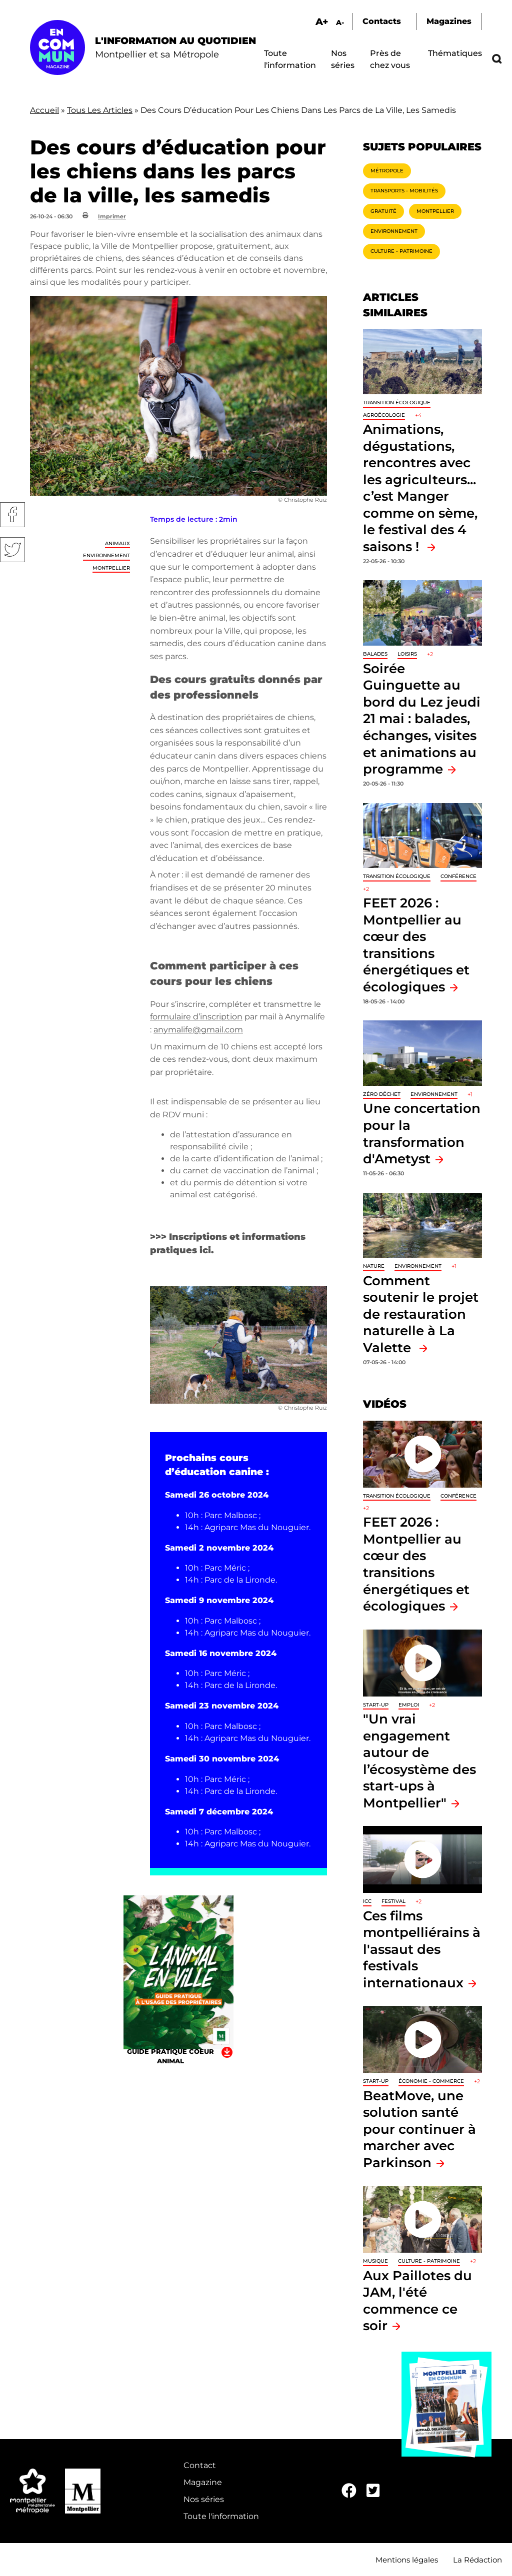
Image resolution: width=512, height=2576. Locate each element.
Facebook (12, 514)
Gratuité (383, 211)
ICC (367, 1901)
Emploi (408, 1705)
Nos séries (204, 2499)
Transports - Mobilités (404, 190)
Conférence (458, 876)
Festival (394, 1901)
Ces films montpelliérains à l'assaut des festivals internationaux (421, 1949)
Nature (373, 1266)
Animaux (117, 543)
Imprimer (112, 216)
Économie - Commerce (431, 2081)
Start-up (375, 1705)
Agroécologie (384, 415)
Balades (375, 654)
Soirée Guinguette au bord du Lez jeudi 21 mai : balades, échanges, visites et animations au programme (421, 719)
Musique (375, 2261)
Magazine (203, 2482)
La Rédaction (477, 2560)
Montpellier (111, 568)
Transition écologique (396, 402)
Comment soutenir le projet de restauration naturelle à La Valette (420, 1314)
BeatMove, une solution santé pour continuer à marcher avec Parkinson (419, 2129)
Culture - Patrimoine (401, 251)
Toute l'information (221, 2516)
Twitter (12, 549)
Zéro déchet (381, 1094)
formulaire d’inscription (196, 1016)
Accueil (44, 110)
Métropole (387, 170)
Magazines (449, 21)
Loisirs (407, 654)
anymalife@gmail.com (198, 1029)
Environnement (106, 555)
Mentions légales (407, 2560)
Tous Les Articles (99, 110)
